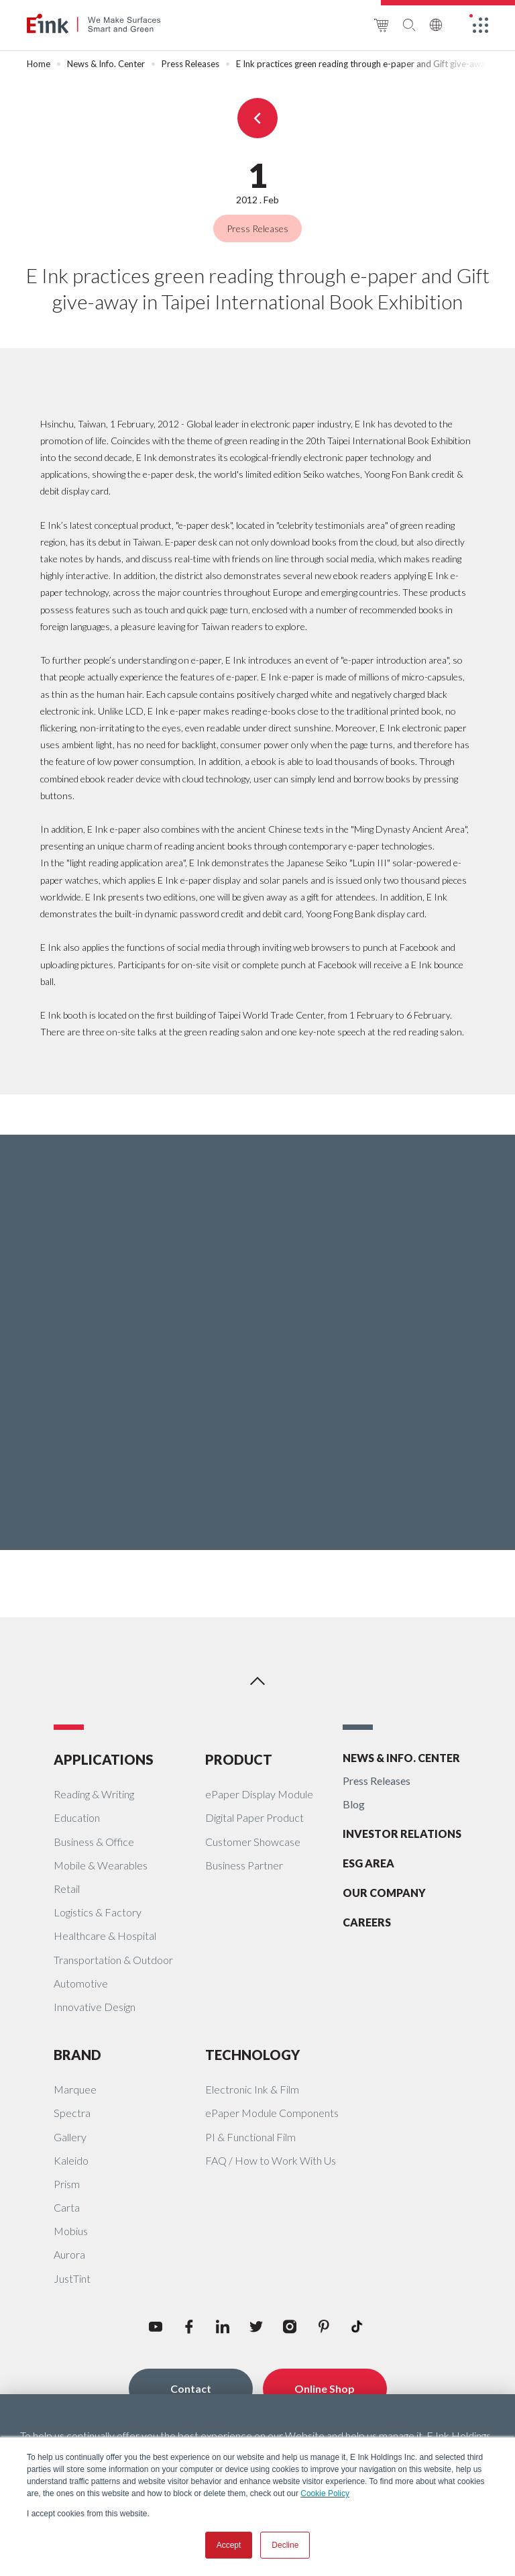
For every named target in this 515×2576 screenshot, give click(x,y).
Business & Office (94, 1841)
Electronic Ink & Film (252, 2089)
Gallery (70, 2136)
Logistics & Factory (97, 1912)
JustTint (72, 2278)
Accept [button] (229, 2545)
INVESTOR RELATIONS (402, 1833)
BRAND (77, 2055)
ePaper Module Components (272, 2112)
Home (38, 64)
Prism (67, 2183)
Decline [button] (285, 2545)
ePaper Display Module (259, 1794)
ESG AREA (368, 1863)
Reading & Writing (94, 1794)
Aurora (69, 2254)
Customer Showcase (252, 1841)
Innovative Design (94, 2006)
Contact (190, 2388)
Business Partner (244, 1865)
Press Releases (190, 64)
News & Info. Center (106, 64)
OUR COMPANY (384, 1892)
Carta (67, 2207)
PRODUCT (238, 1759)
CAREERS (367, 1922)
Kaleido (71, 2160)
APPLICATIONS (104, 1759)
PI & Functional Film (250, 2136)
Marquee (75, 2089)
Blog (354, 1804)
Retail (67, 1888)
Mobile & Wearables (101, 1865)
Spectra (72, 2112)
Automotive (81, 1983)
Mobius (71, 2230)
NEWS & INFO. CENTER (401, 1757)
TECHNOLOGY (252, 2055)
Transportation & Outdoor (113, 1959)
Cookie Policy (324, 2493)
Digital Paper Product (254, 1817)
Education (77, 1817)
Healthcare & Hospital (105, 1935)
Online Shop (324, 2388)
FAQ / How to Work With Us (270, 2160)
